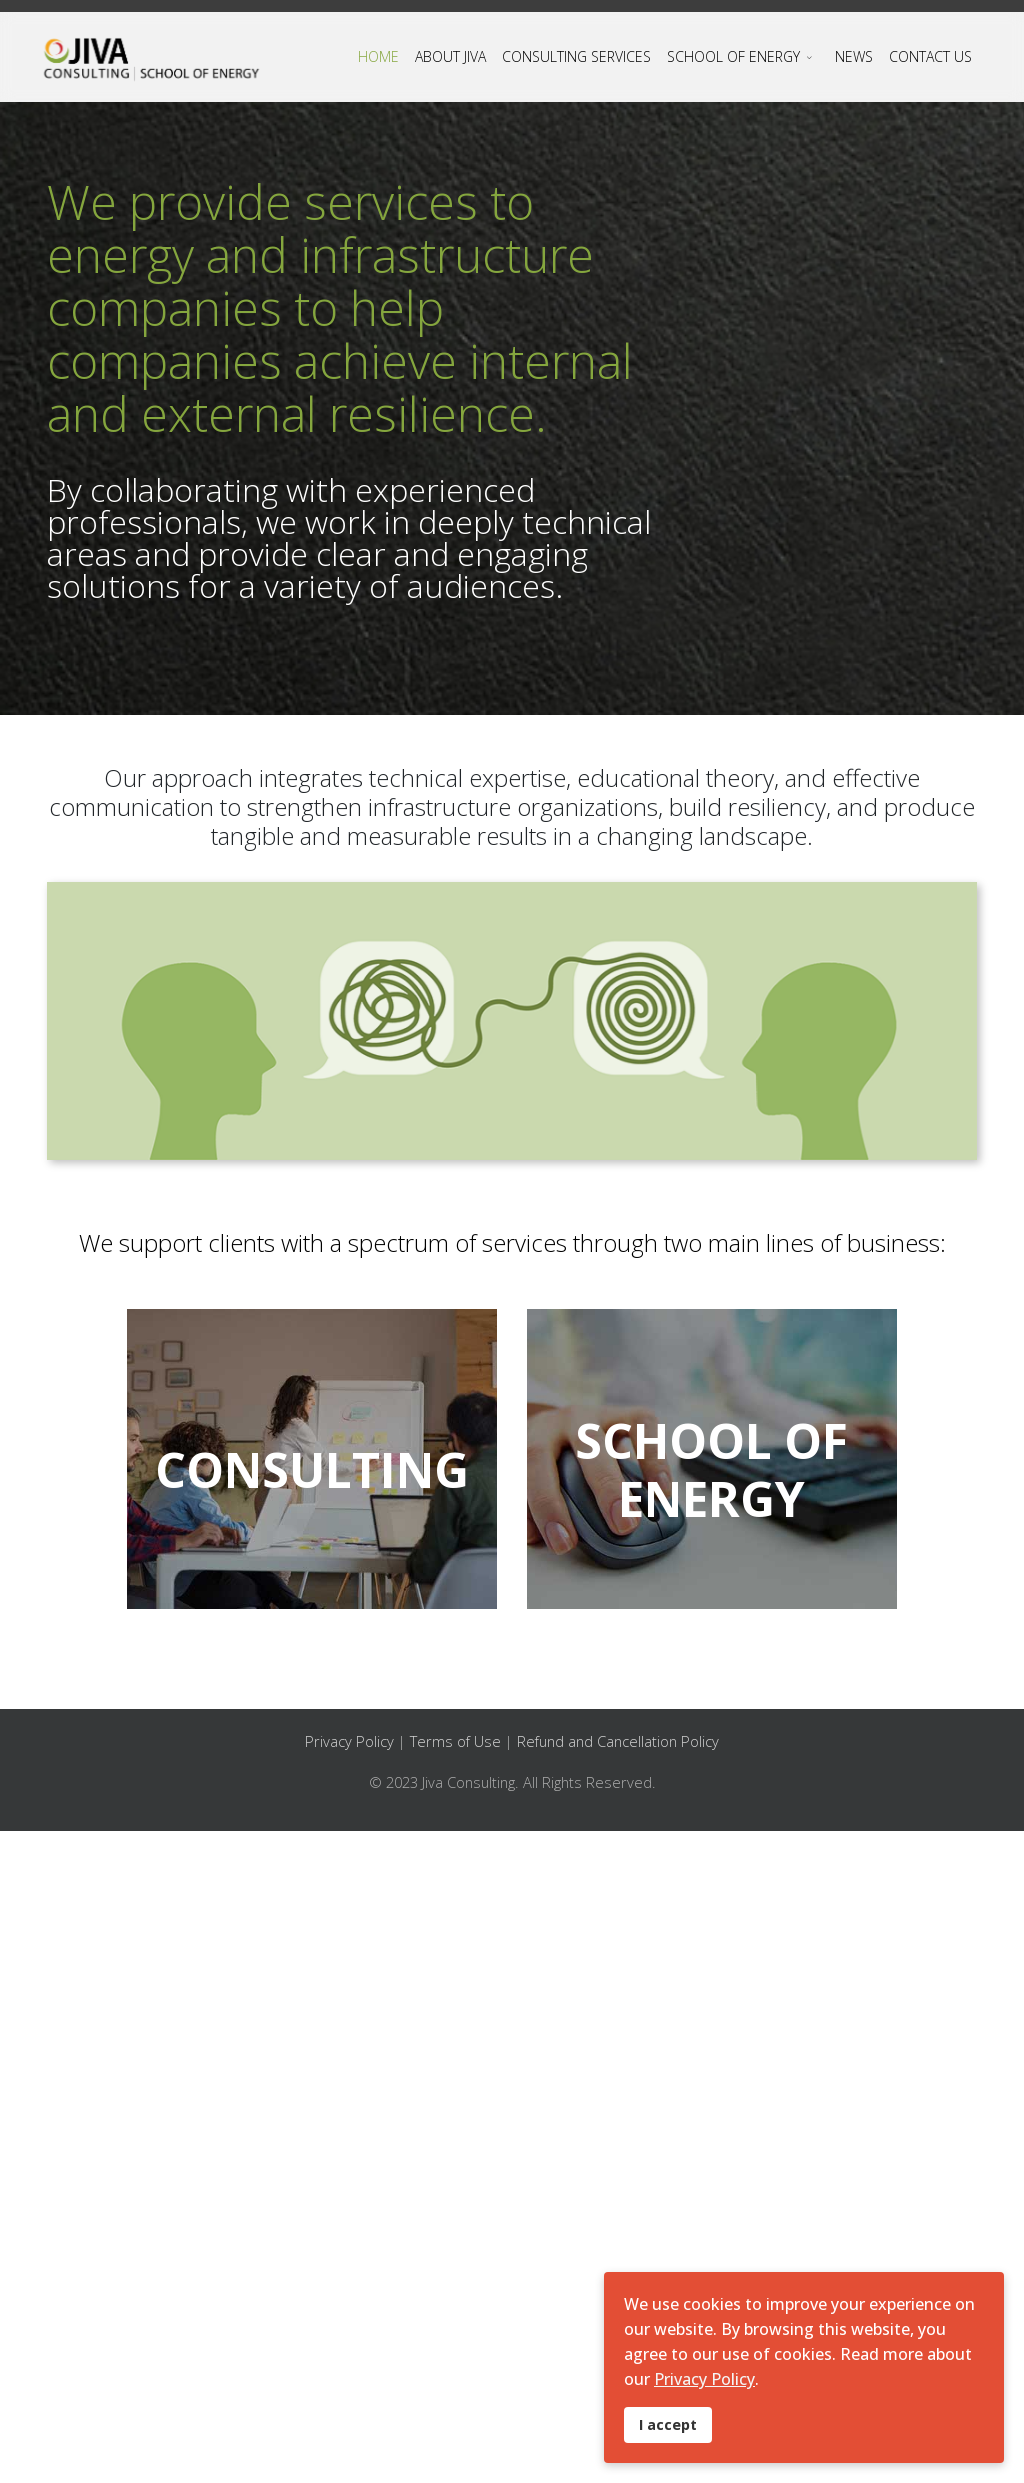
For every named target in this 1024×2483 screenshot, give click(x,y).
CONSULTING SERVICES (576, 56)
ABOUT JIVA (450, 56)
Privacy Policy (351, 1741)
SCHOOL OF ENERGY (733, 56)
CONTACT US (930, 56)
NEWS (854, 56)
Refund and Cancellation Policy (618, 1741)
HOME (378, 56)
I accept (668, 2424)
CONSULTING (312, 1469)
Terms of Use (457, 1741)
